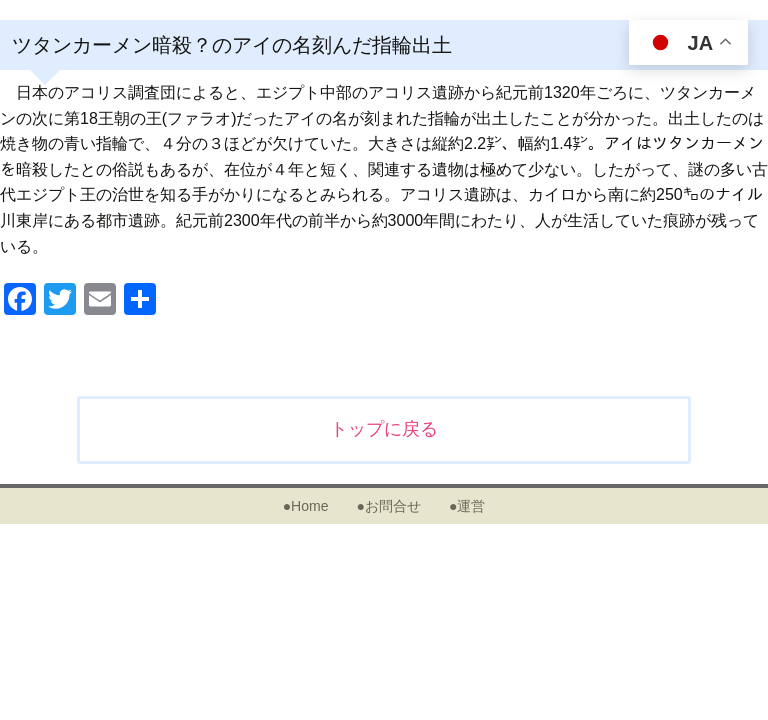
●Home (306, 506)
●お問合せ (388, 506)
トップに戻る (384, 429)
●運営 (467, 506)
